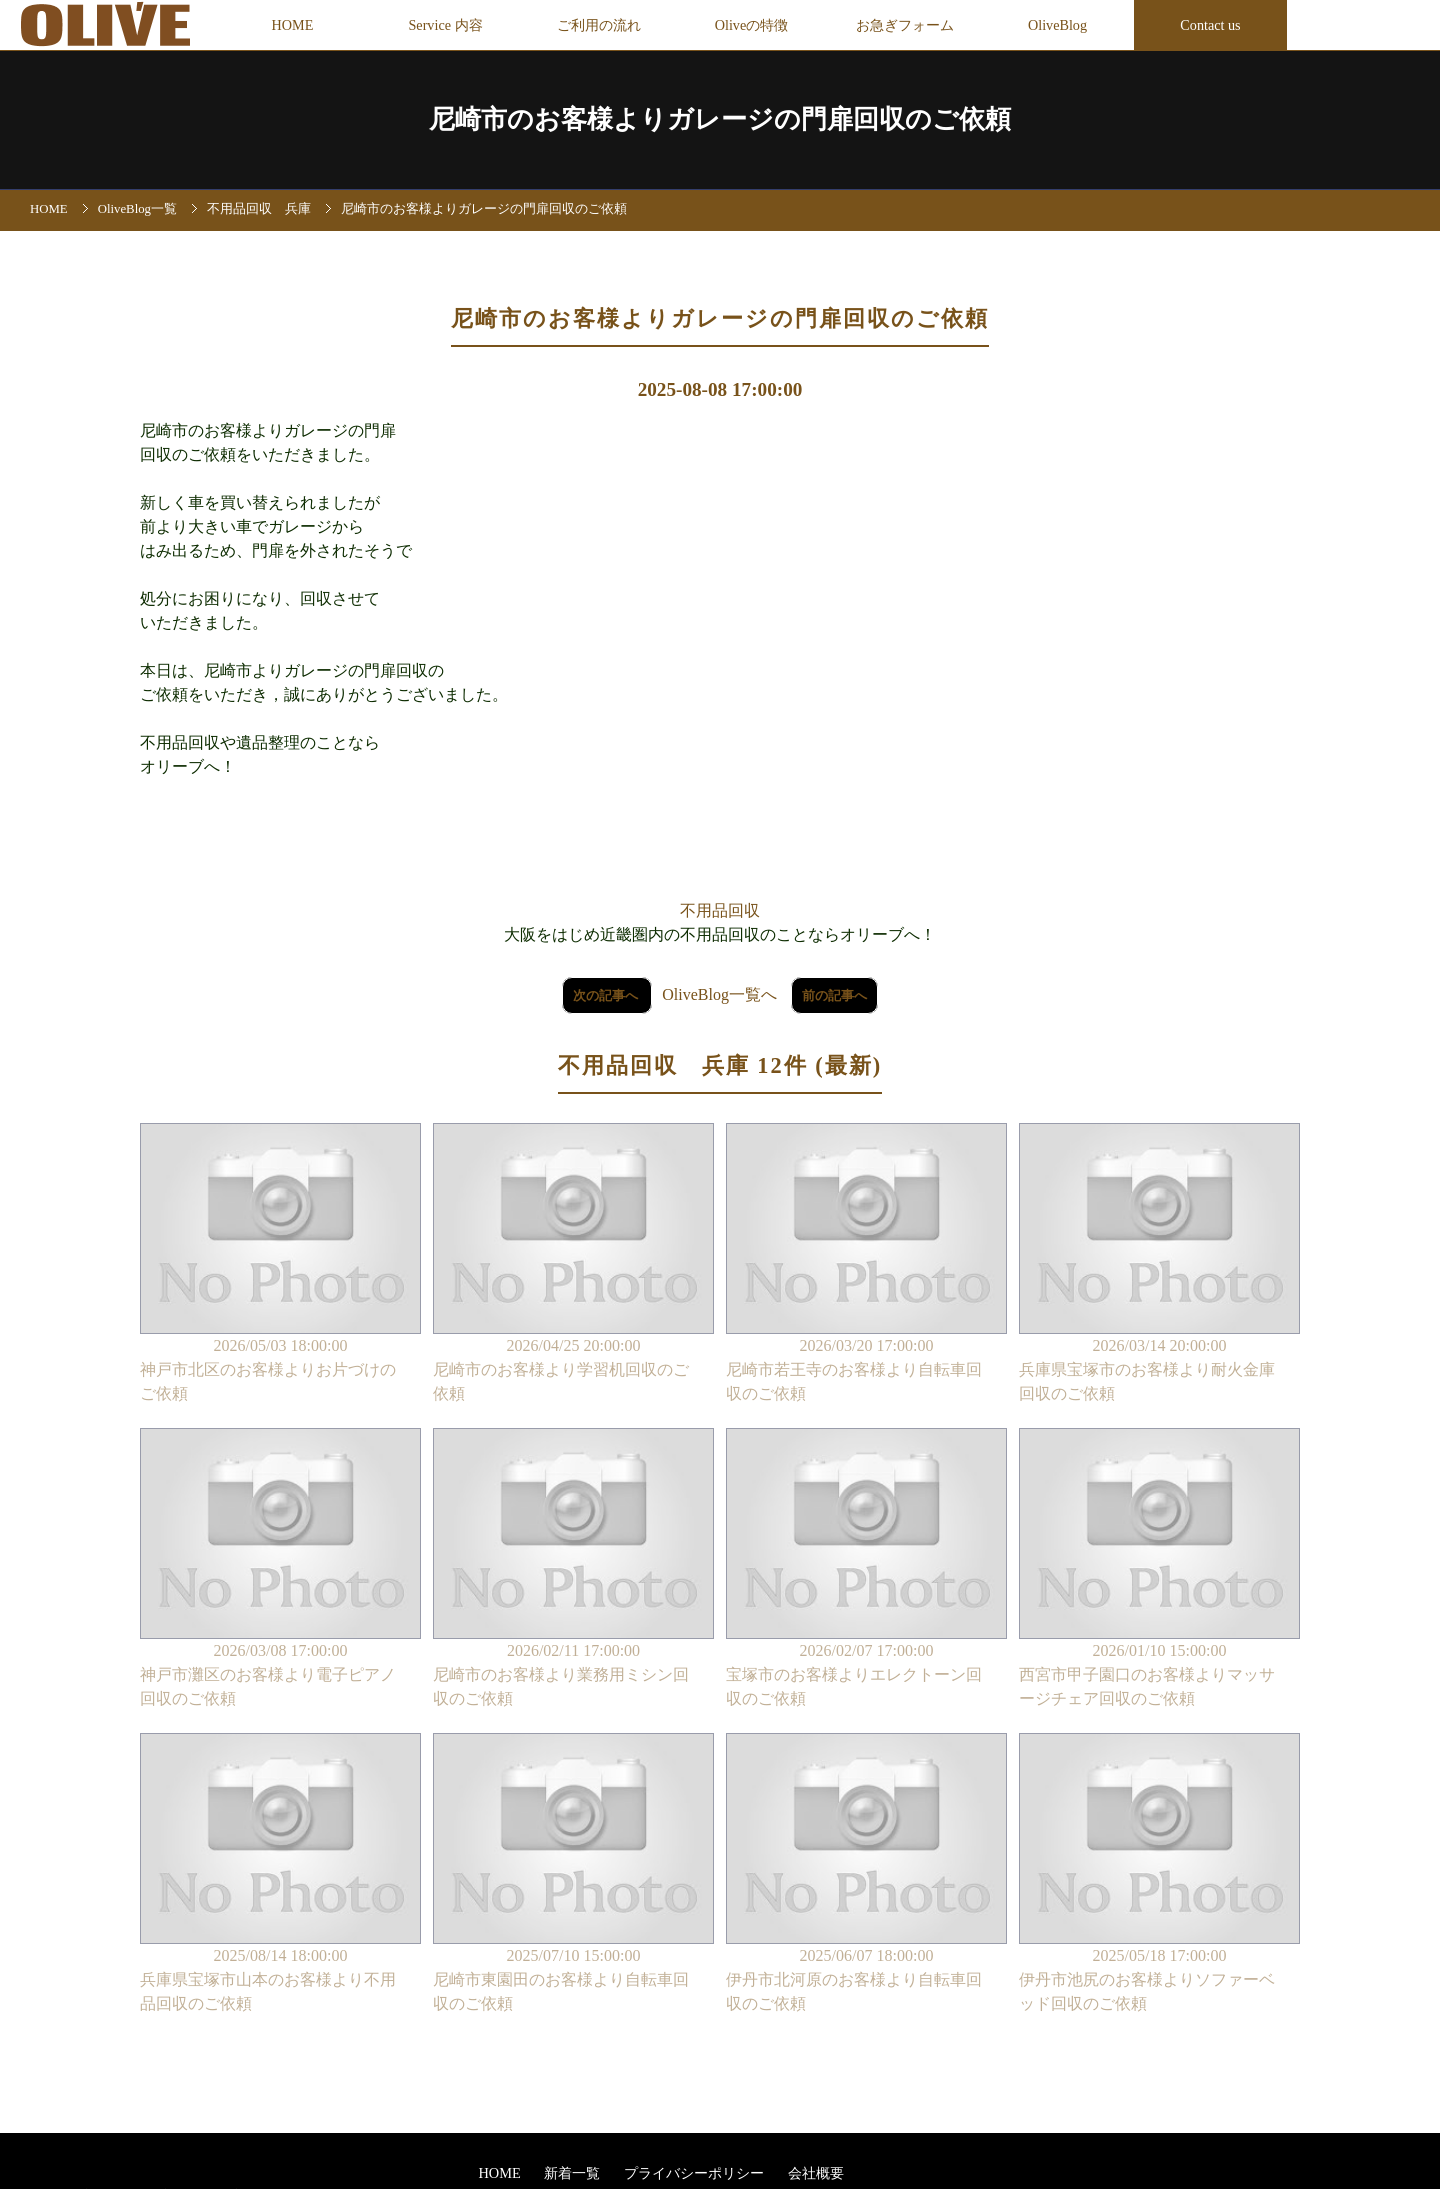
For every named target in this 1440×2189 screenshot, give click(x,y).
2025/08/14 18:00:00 (280, 1874)
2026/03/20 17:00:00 (866, 1264)
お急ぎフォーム (905, 25)
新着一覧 (574, 2173)
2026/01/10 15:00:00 (1159, 1569)
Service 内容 (445, 25)
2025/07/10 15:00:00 (573, 1874)
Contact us (1210, 25)
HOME (293, 25)
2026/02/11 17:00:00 (573, 1569)
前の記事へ (834, 995)
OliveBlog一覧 (137, 209)
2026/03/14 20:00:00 (1159, 1264)
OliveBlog (1057, 25)
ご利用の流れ (599, 25)
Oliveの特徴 (752, 25)
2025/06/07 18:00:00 (866, 1874)
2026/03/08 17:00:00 (280, 1569)
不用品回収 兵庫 (259, 209)
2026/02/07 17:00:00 (866, 1569)
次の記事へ (607, 995)
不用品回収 (720, 910)
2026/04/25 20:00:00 (573, 1264)
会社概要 (816, 2173)
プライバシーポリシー (696, 2173)
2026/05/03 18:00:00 (280, 1264)
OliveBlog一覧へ (719, 994)
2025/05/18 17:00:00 (1159, 1874)
